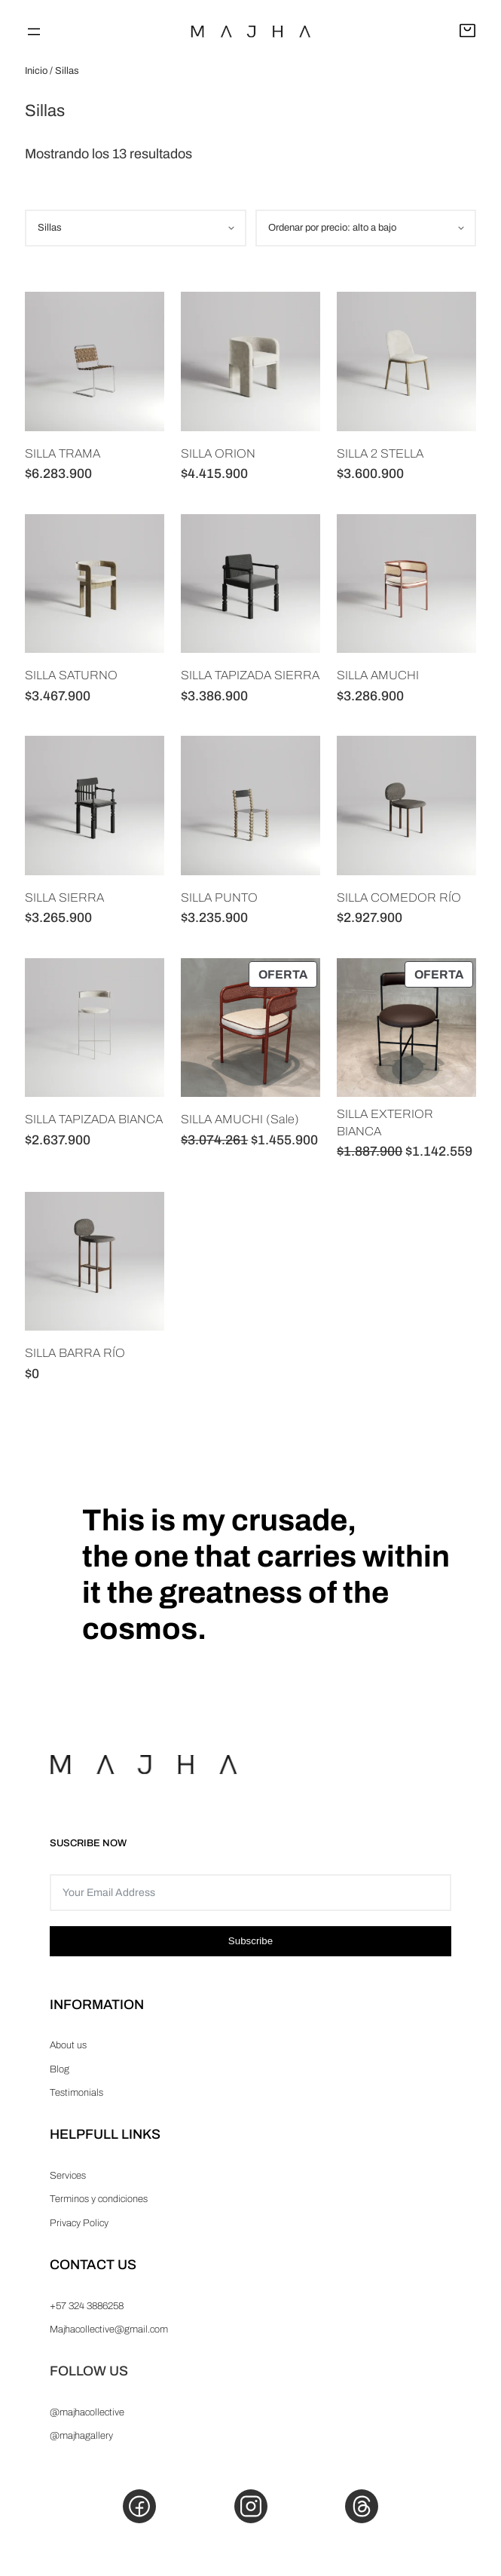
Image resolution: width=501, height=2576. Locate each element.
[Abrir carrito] (467, 31)
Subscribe (250, 1941)
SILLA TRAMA (62, 453)
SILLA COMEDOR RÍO (399, 897)
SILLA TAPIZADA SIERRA (250, 675)
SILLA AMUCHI (378, 675)
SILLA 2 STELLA (380, 453)
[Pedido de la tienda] (365, 228)
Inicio (36, 71)
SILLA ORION (218, 453)
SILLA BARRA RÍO (75, 1352)
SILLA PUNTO (219, 897)
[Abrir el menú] (34, 32)
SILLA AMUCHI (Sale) (240, 1119)
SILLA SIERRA (64, 897)
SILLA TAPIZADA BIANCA (94, 1119)
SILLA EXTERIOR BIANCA (385, 1122)
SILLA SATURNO (71, 675)
